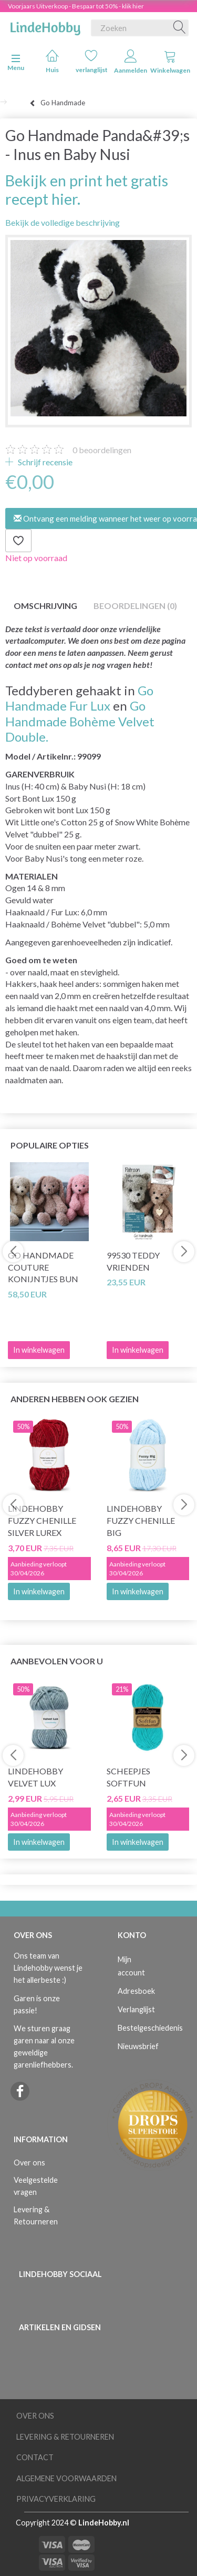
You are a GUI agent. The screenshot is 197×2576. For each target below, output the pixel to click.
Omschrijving (45, 606)
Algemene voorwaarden (66, 2478)
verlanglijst (92, 61)
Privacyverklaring (56, 2498)
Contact (35, 2457)
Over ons (29, 2162)
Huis (52, 61)
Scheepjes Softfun (128, 1777)
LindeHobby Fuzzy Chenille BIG (141, 1520)
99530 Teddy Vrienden (133, 1261)
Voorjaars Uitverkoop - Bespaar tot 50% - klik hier (76, 6)
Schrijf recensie (44, 462)
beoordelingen (101, 450)
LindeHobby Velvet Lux (35, 1777)
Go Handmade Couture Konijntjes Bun (43, 1267)
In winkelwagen (39, 1591)
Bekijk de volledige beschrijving (62, 222)
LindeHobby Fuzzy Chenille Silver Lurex (42, 1520)
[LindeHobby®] (45, 25)
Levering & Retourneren (36, 2215)
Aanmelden (130, 61)
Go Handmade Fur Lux (79, 698)
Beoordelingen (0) (135, 606)
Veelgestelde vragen (36, 2185)
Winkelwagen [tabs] (170, 61)
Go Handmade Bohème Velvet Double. (79, 721)
